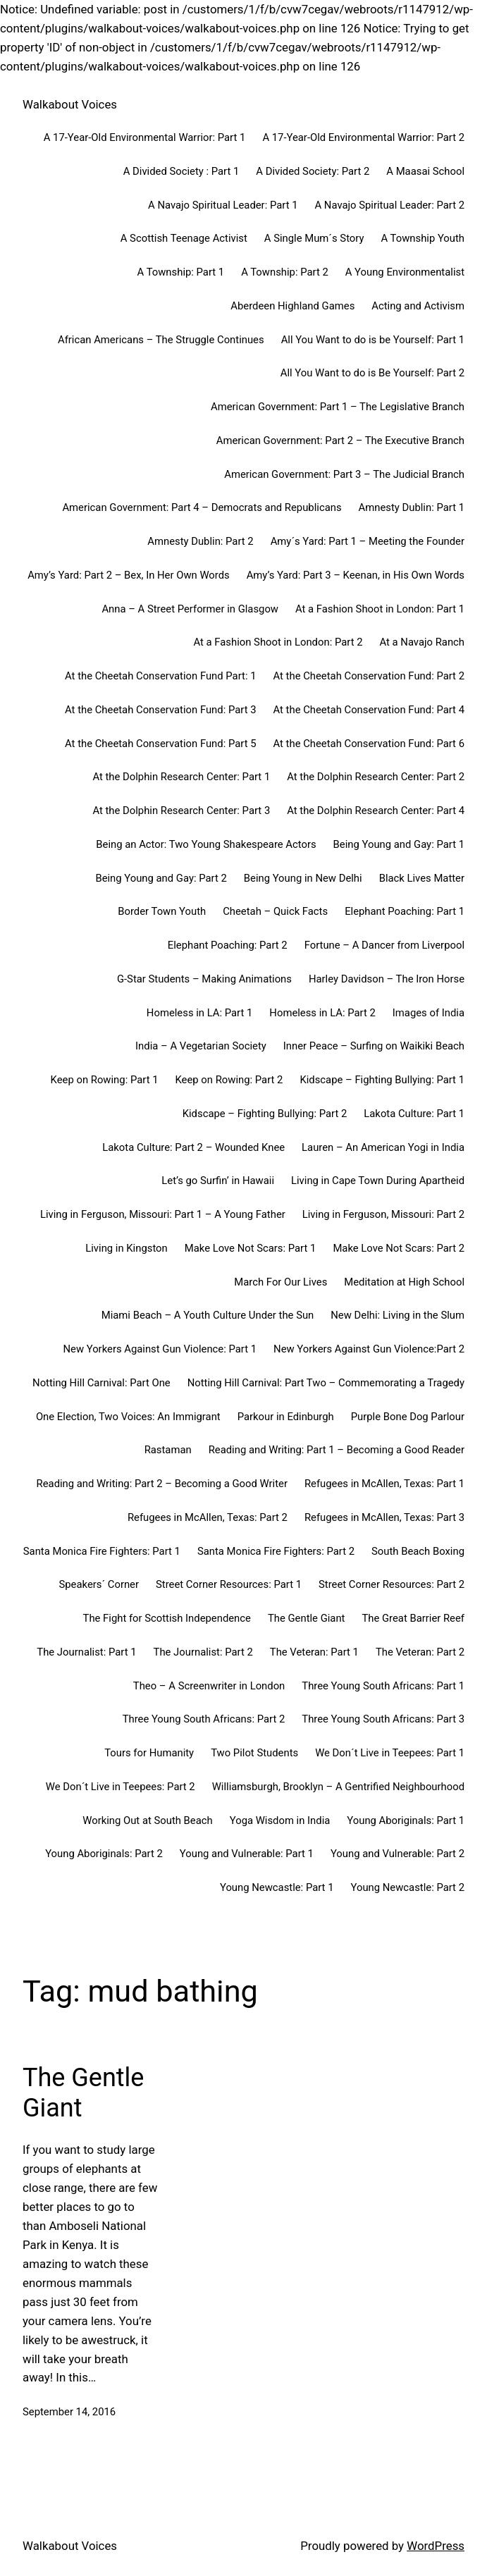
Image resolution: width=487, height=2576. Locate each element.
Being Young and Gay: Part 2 (160, 878)
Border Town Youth (162, 911)
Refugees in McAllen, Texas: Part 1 (384, 1483)
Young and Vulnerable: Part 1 (247, 1853)
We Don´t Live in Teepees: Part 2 (120, 1786)
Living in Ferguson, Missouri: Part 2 (383, 1214)
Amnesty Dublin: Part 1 (411, 507)
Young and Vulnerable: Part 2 (397, 1853)
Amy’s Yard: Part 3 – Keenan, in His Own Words (355, 575)
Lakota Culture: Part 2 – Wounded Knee (193, 1147)
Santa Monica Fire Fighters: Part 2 (276, 1551)
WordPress (435, 2546)
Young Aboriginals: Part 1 (405, 1820)
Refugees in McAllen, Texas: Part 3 (384, 1517)
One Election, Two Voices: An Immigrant (128, 1416)
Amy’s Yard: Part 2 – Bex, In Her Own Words (128, 575)
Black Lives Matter (421, 878)
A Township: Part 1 (181, 272)
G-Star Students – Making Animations (204, 979)
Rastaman (168, 1449)
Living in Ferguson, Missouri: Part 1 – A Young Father (162, 1214)
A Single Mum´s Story (314, 238)
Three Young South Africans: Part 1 (383, 1686)
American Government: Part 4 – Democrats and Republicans (201, 507)
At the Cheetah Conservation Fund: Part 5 (160, 743)
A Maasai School (425, 171)
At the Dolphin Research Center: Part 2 (375, 776)
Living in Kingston (126, 1248)
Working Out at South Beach (147, 1820)
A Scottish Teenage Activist (184, 238)
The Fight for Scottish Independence (167, 1618)
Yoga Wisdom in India (280, 1820)
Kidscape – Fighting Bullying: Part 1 (382, 1079)
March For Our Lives (280, 1282)
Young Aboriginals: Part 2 (104, 1853)
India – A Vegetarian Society (200, 1046)
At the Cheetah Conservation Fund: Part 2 (368, 676)
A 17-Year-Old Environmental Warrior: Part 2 (363, 137)
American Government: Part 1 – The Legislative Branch (337, 406)
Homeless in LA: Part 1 (199, 1012)
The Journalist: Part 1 (86, 1652)
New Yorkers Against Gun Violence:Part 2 (368, 1349)
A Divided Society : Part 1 (181, 171)
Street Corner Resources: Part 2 (391, 1584)
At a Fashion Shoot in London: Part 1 (379, 609)
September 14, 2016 (69, 2411)
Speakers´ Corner (98, 1584)
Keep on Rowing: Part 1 (105, 1079)
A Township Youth (423, 238)
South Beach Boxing (417, 1551)
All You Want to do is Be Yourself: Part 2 (372, 372)
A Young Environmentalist (404, 272)
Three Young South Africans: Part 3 (383, 1719)
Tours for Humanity (149, 1752)
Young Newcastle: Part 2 (407, 1887)
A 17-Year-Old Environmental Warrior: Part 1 (145, 137)
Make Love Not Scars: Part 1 (250, 1248)
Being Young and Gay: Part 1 (398, 844)
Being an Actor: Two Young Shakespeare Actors (206, 844)
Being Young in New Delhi (303, 878)
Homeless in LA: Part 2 (322, 1012)
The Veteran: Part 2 (420, 1652)
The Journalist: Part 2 (203, 1652)
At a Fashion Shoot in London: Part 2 (278, 642)
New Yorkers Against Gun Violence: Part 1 (160, 1349)
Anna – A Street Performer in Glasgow (189, 609)
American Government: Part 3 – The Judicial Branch (344, 474)
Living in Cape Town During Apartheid (377, 1180)
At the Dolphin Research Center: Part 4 (375, 810)
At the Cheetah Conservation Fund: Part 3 (160, 709)
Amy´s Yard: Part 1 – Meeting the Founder (367, 541)
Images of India (428, 1012)
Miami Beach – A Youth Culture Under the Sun (207, 1315)
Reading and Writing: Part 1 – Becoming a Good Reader (336, 1449)
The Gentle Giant (306, 1618)
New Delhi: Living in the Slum (397, 1315)
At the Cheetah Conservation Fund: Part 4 (368, 709)
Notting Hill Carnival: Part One (101, 1382)
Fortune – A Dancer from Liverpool (384, 945)
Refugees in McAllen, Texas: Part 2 (208, 1517)
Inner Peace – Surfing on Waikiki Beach (373, 1046)
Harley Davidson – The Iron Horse (386, 979)
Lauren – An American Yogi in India (383, 1147)
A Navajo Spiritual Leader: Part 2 (389, 205)
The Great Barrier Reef (413, 1618)
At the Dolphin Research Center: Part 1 (181, 776)
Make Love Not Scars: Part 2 (398, 1248)
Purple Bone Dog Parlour (407, 1416)
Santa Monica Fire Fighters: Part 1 (101, 1551)
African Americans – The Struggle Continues (161, 339)
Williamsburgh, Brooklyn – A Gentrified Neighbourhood (338, 1786)
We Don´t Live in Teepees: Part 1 (389, 1752)
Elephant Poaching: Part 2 (228, 945)
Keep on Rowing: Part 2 (229, 1079)
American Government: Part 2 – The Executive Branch (340, 440)
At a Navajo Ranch (422, 642)
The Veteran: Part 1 (314, 1652)
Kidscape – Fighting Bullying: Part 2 (265, 1113)
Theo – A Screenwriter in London (209, 1686)
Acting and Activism (417, 306)
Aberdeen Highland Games (292, 306)
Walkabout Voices (70, 104)
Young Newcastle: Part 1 (277, 1887)
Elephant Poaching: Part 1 (404, 911)
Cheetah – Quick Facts (275, 911)
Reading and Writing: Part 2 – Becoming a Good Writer (162, 1483)
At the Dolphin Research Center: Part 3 (181, 810)
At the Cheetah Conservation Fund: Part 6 (368, 743)
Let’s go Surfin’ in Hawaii (217, 1180)
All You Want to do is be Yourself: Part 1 (372, 339)
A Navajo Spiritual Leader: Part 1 (222, 205)
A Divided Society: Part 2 (312, 171)
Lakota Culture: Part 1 (414, 1113)
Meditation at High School (404, 1282)
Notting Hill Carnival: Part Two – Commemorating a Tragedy (325, 1382)
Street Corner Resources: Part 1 (229, 1584)
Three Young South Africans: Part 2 (204, 1719)
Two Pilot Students (254, 1752)
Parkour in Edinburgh (286, 1416)
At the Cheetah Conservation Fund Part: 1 (160, 676)
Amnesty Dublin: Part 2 (200, 541)
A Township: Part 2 (284, 272)
